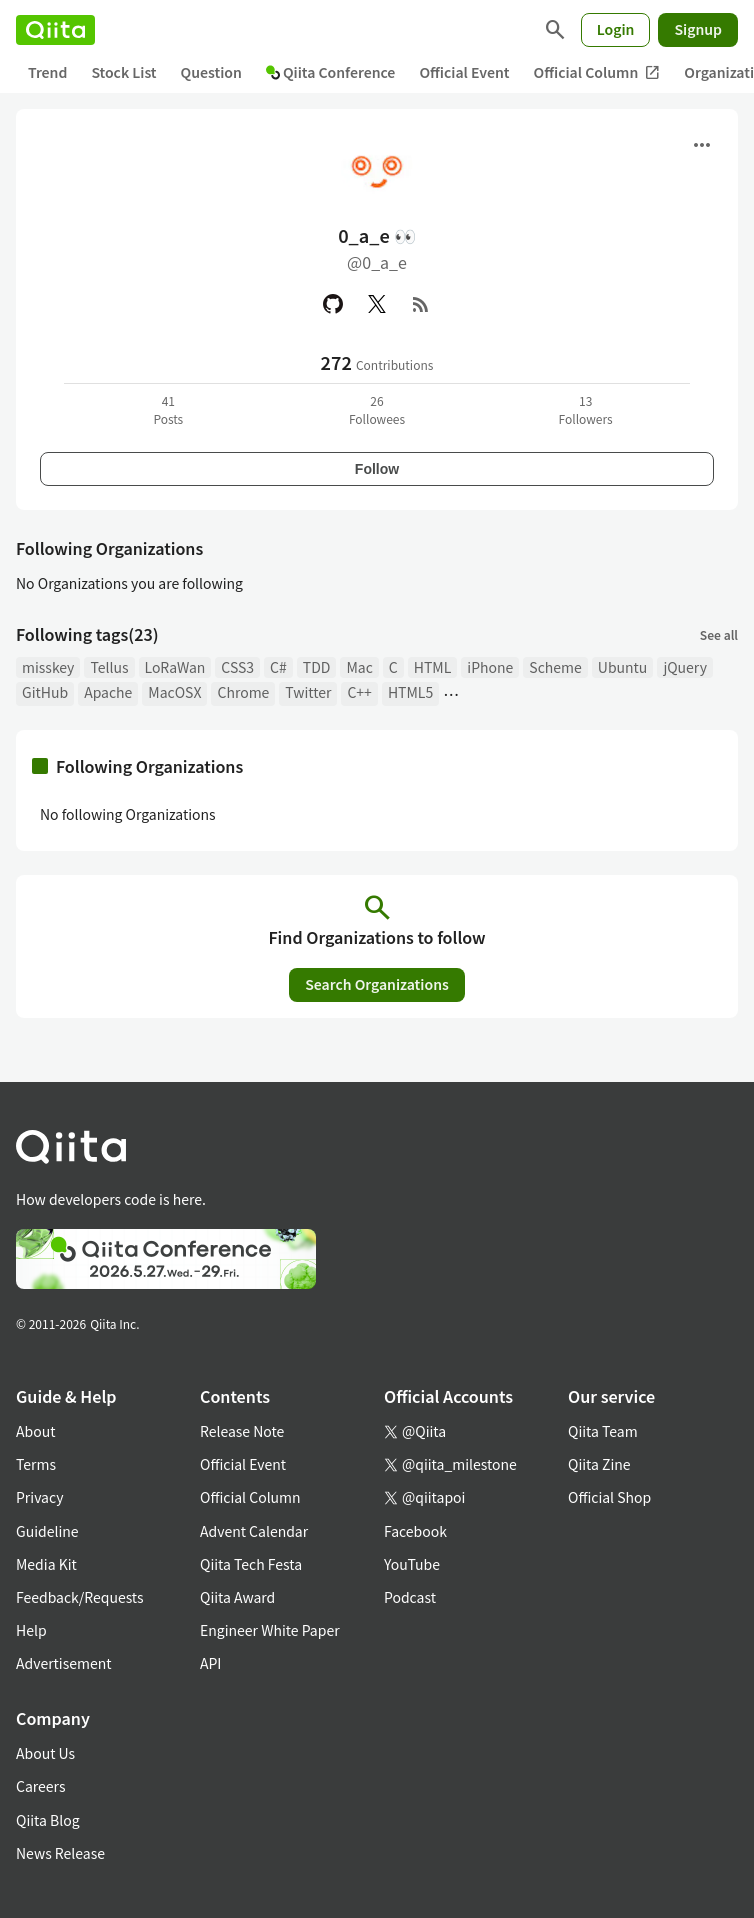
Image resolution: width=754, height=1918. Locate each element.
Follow (377, 469)
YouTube (412, 1564)
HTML (433, 667)
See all (719, 634)
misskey (48, 667)
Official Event (464, 72)
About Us (45, 1753)
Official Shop (609, 1497)
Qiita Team (603, 1431)
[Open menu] (702, 145)
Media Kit (46, 1564)
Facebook (415, 1531)
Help (31, 1630)
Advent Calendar (254, 1531)
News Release (60, 1853)
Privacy (39, 1497)
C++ (359, 692)
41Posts (168, 409)
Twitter (308, 692)
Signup (698, 29)
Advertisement (64, 1663)
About (35, 1431)
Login (616, 29)
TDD (317, 667)
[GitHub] (333, 304)
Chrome (243, 692)
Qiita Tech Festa (251, 1564)
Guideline (47, 1531)
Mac (359, 667)
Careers (40, 1786)
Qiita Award (237, 1597)
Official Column (597, 72)
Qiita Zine (599, 1464)
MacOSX (174, 692)
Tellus (109, 667)
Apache (108, 692)
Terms (36, 1464)
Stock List (123, 72)
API (210, 1663)
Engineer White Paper (270, 1630)
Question (211, 72)
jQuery (685, 667)
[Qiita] (55, 30)
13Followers (586, 409)
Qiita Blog (48, 1820)
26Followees (377, 409)
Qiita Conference (331, 72)
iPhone (490, 667)
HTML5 (410, 692)
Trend (47, 72)
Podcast (410, 1597)
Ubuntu (623, 667)
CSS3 (237, 667)
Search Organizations (377, 984)
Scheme (555, 667)
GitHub (45, 692)
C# (278, 667)
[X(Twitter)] (377, 304)
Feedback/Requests (80, 1597)
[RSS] (421, 304)
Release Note (242, 1431)
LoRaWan (175, 667)
